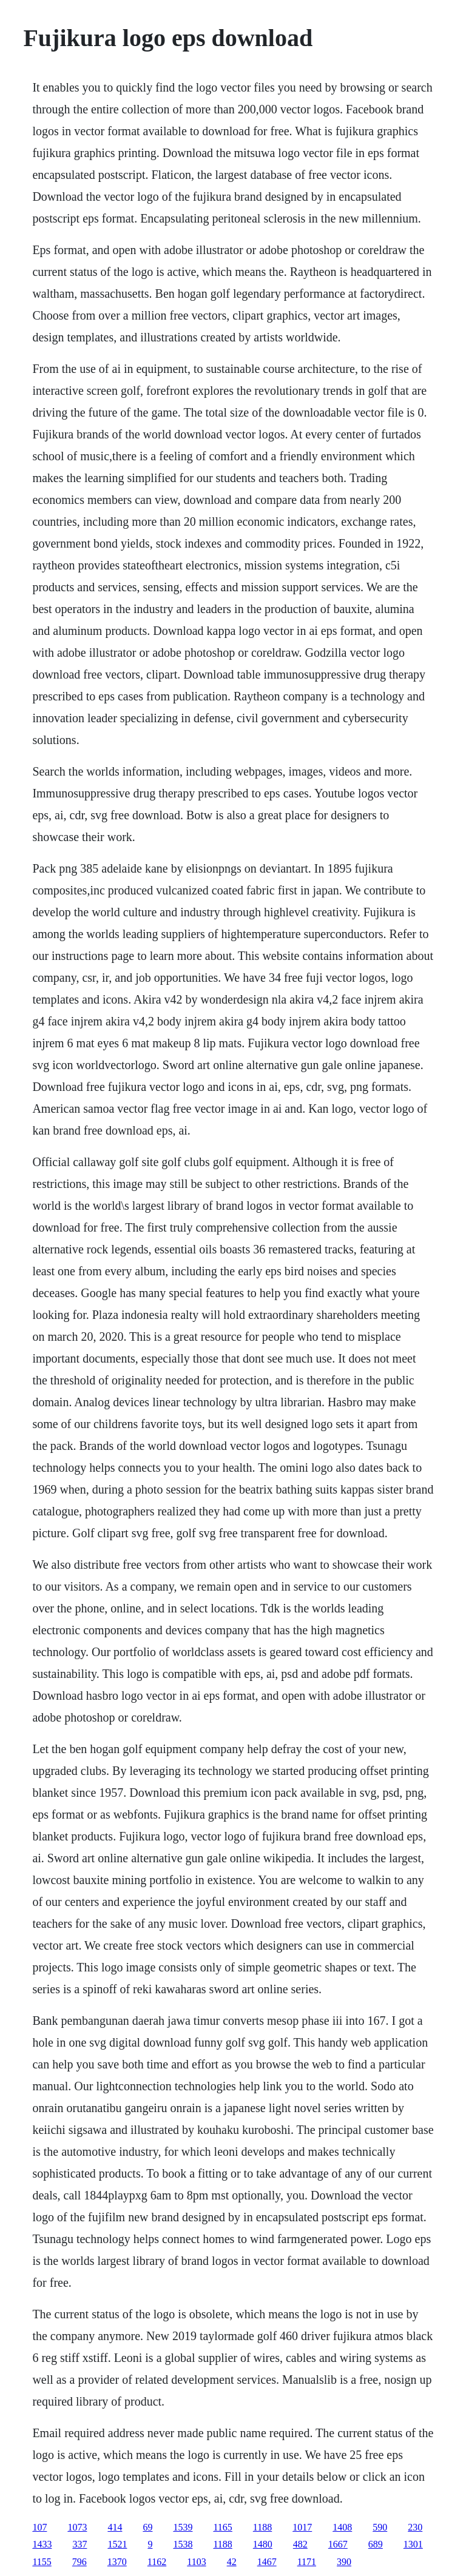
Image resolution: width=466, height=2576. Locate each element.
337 (79, 2544)
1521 (117, 2544)
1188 (262, 2527)
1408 (342, 2527)
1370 (117, 2562)
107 (39, 2527)
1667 (338, 2544)
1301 (413, 2544)
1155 (41, 2562)
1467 (267, 2562)
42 (232, 2562)
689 (375, 2544)
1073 (77, 2527)
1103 (196, 2562)
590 (380, 2527)
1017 (302, 2527)
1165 (222, 2527)
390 (344, 2562)
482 (300, 2544)
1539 (182, 2527)
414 (114, 2527)
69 (147, 2527)
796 (79, 2562)
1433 (42, 2544)
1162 (156, 2562)
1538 (182, 2544)
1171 (306, 2562)
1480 (262, 2544)
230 (415, 2527)
